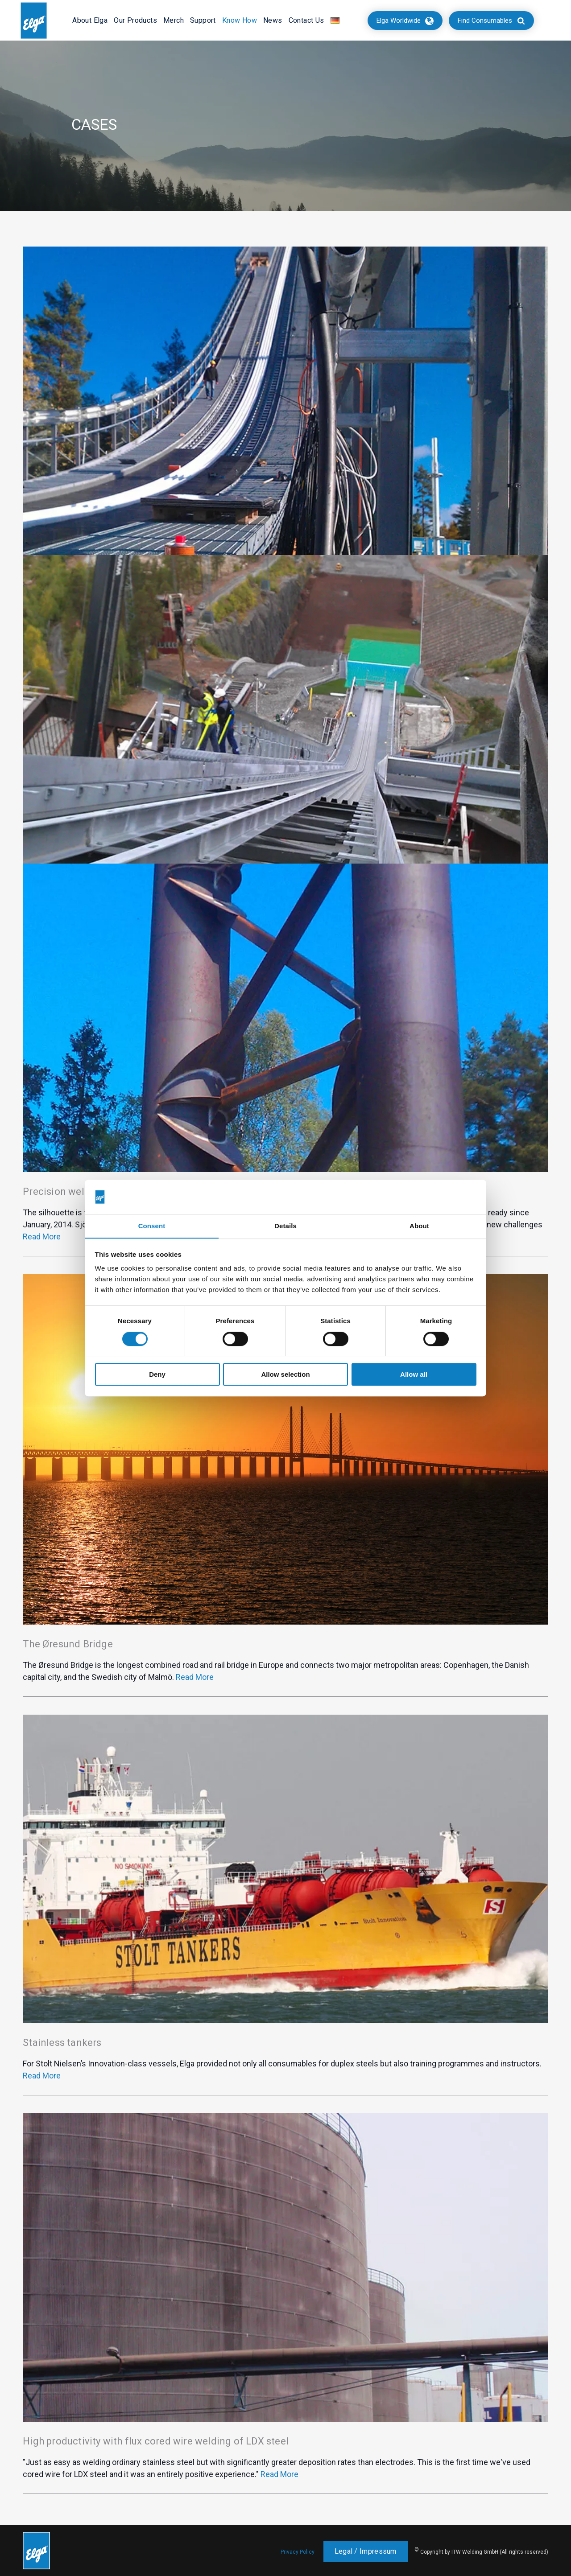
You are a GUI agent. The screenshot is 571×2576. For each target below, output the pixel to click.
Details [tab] (285, 1226)
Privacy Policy (297, 2552)
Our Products (135, 20)
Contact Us (306, 20)
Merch (173, 20)
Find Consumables (485, 20)
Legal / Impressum (366, 2551)
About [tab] (419, 1226)
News (272, 20)
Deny (157, 1375)
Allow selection (285, 1375)
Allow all (413, 1375)
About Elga (90, 20)
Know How (239, 20)
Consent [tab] (152, 1226)
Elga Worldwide (399, 20)
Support (203, 20)
